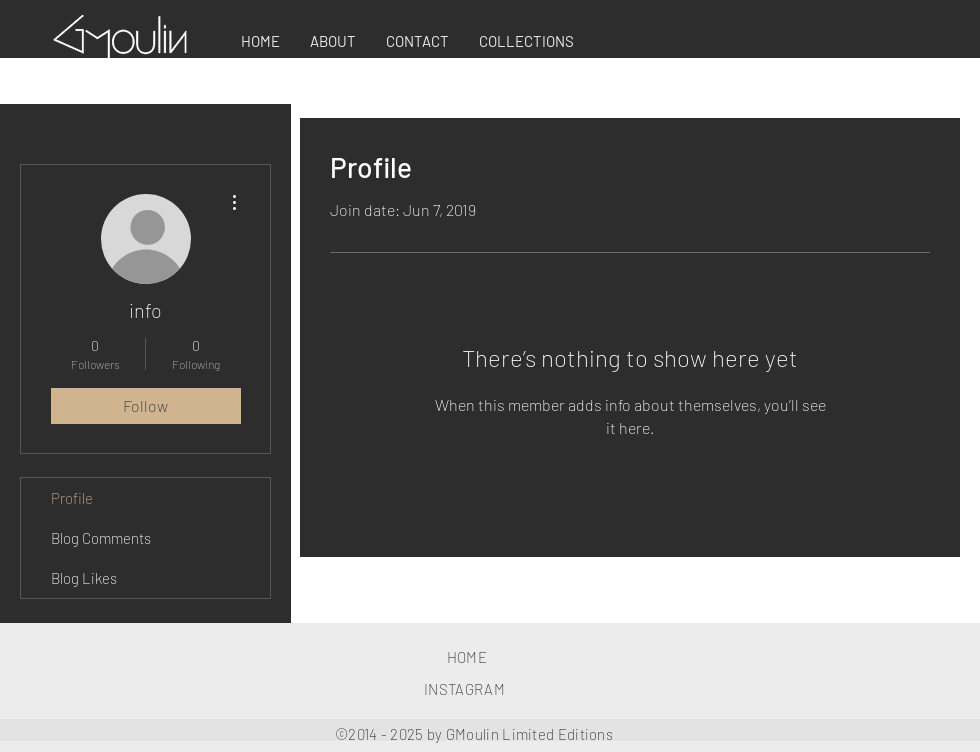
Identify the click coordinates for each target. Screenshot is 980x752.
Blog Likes (84, 578)
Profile (72, 498)
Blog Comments (101, 538)
